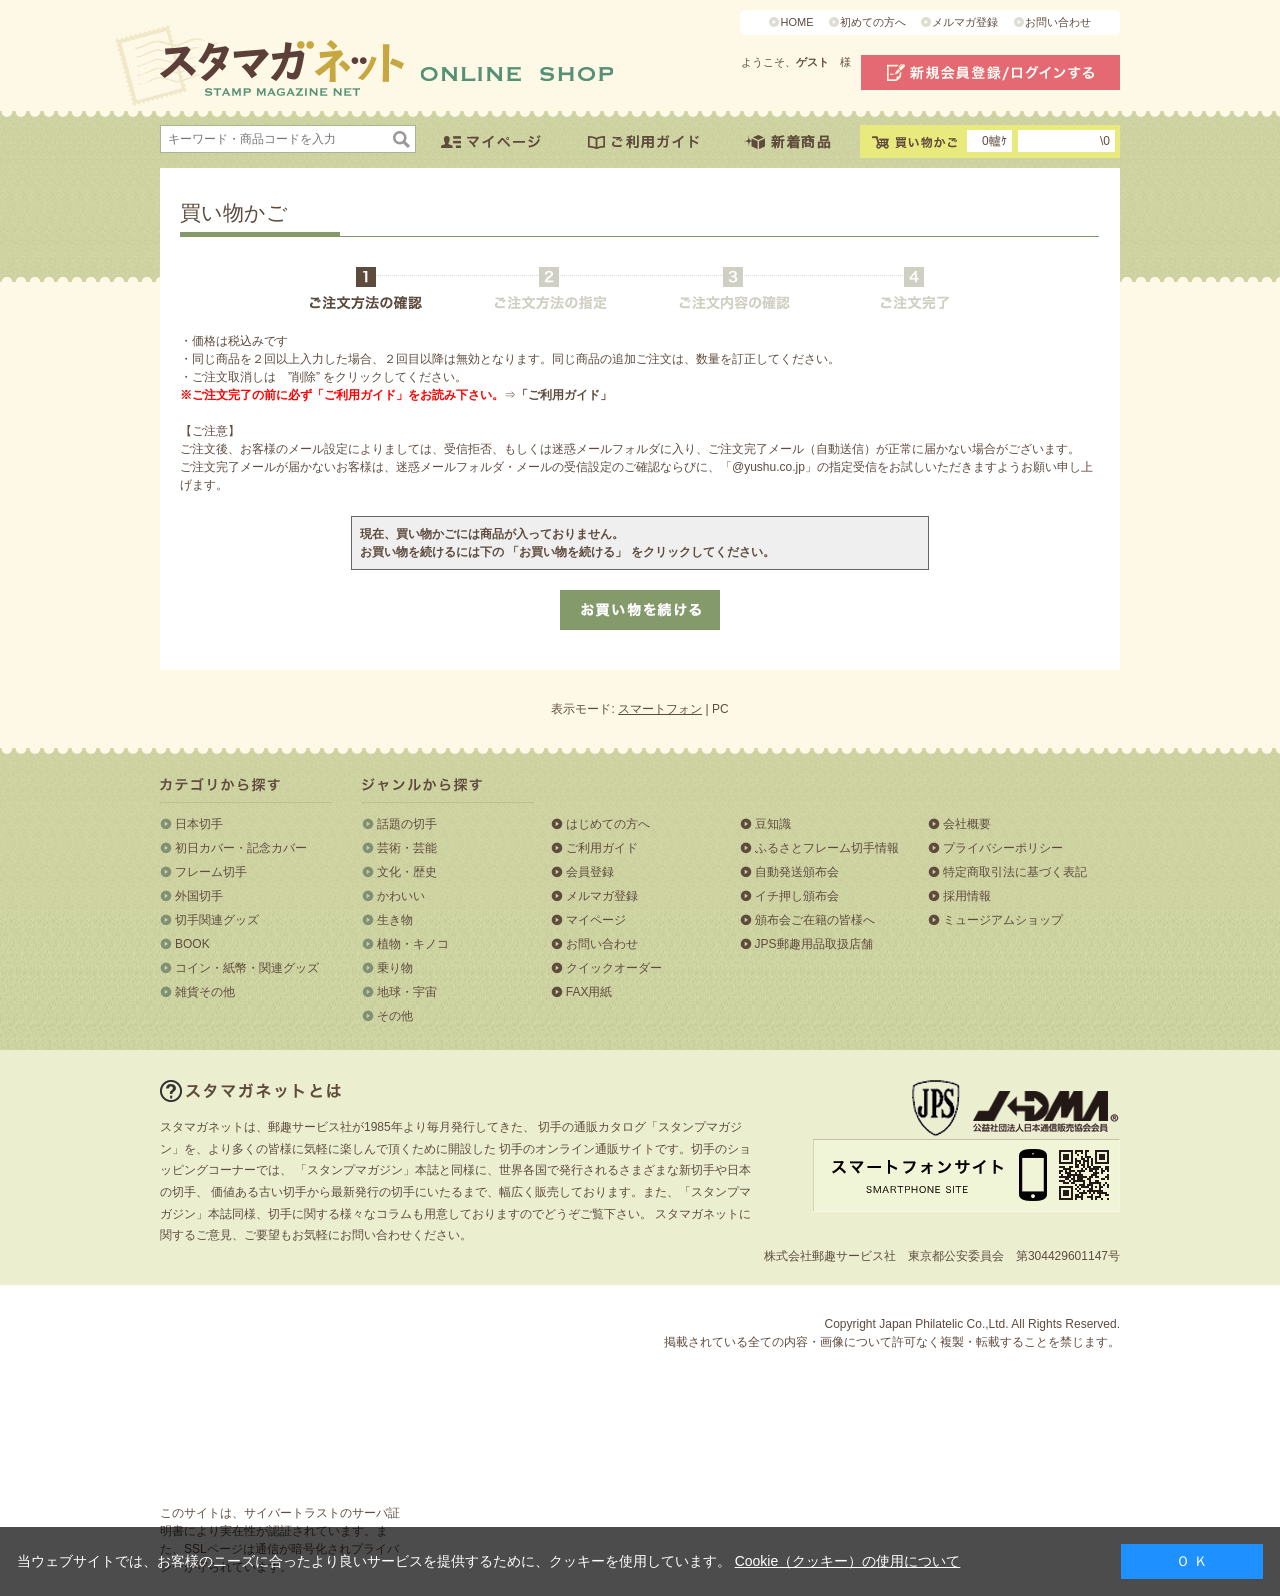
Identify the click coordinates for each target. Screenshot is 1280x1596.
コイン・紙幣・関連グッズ (247, 968)
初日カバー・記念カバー (241, 848)
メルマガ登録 (965, 22)
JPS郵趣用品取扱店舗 (814, 944)
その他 (395, 1016)
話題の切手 (407, 824)
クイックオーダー (614, 968)
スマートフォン (660, 709)
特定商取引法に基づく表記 (1015, 872)
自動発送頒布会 (797, 872)
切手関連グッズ (217, 920)
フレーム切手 (211, 872)
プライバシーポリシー (1003, 848)
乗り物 (395, 968)
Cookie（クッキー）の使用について (848, 1561)
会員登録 (590, 872)
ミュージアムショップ (1003, 920)
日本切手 (199, 824)
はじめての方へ (608, 824)
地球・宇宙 (407, 992)
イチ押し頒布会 (797, 896)
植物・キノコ (413, 944)
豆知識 (773, 824)
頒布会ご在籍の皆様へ (815, 920)
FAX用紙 (589, 992)
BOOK (192, 944)
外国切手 (199, 896)
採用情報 (967, 896)
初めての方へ (873, 22)
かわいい (401, 896)
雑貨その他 (205, 992)
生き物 (395, 920)
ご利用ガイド (602, 848)
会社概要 (967, 824)
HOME (796, 22)
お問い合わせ (1058, 22)
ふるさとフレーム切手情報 (827, 848)
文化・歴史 (407, 872)
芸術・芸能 (407, 848)
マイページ (596, 920)
